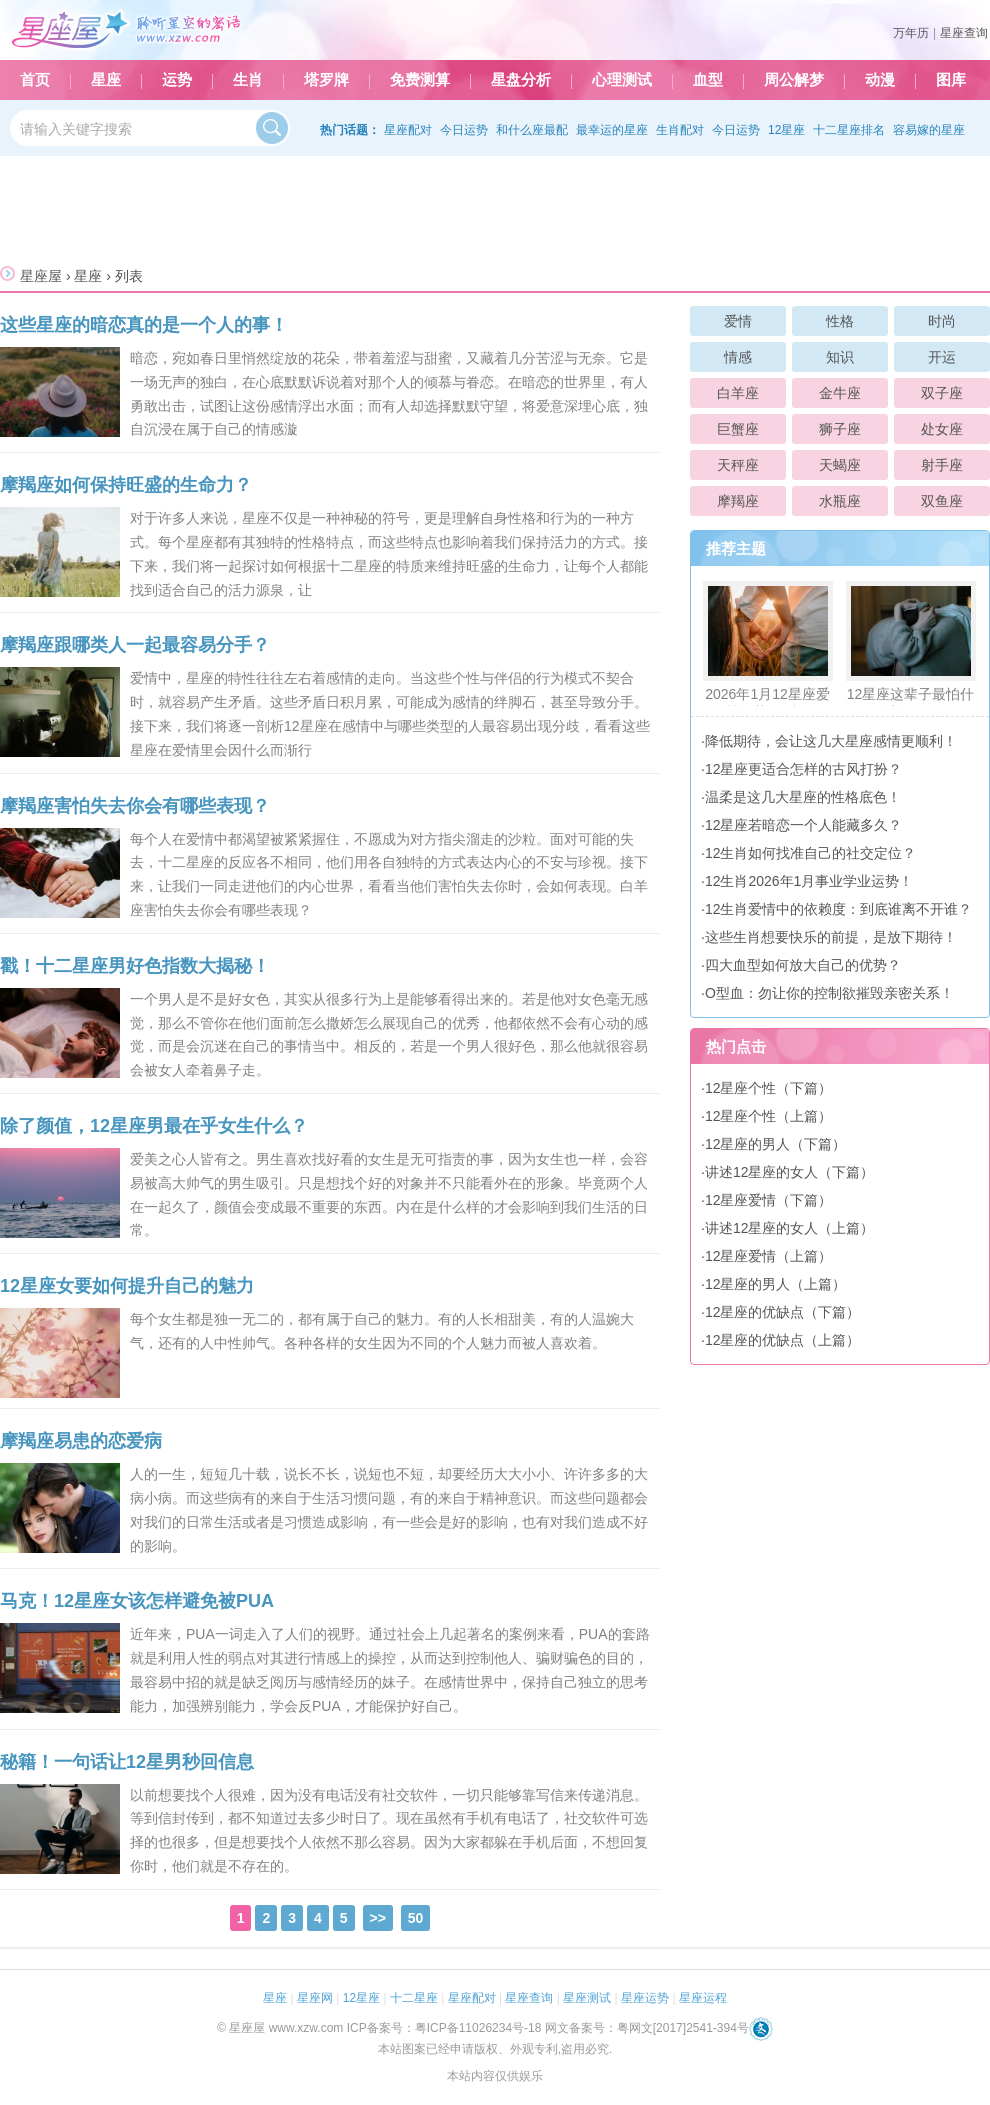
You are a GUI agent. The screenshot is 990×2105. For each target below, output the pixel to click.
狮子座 (840, 429)
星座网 (315, 1998)
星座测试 (587, 1998)
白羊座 (738, 393)
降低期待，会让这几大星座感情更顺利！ (831, 741)
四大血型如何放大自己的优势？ (803, 965)
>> (378, 1918)
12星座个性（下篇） (769, 1088)
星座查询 (964, 33)
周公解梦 (794, 80)
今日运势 (464, 130)
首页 (35, 80)
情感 (738, 357)
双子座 (942, 393)
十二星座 (414, 1998)
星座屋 (41, 276)
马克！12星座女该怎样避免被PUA (137, 1601)
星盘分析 (521, 80)
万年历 (911, 33)
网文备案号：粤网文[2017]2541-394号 (647, 2028)
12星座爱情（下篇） (769, 1200)
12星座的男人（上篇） (776, 1284)
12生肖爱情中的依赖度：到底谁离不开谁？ (839, 909)
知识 (840, 357)
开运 (942, 357)
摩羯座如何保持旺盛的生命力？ (126, 485)
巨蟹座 (738, 429)
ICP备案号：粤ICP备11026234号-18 (444, 2028)
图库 (951, 80)
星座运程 (703, 1998)
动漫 (880, 80)
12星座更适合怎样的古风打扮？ (804, 769)
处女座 (942, 429)
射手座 (942, 465)
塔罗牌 (326, 80)
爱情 (738, 321)
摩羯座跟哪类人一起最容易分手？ (135, 645)
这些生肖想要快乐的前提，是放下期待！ (831, 937)
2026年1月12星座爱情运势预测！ (768, 650)
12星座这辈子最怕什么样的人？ (911, 650)
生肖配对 (680, 130)
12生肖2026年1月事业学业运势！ (809, 881)
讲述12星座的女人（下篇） (790, 1172)
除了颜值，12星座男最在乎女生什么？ (154, 1126)
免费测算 (420, 80)
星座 (106, 80)
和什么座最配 (532, 130)
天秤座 (738, 465)
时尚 (942, 321)
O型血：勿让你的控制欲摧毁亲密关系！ (829, 993)
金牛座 (840, 393)
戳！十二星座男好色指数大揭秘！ (135, 966)
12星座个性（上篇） (769, 1116)
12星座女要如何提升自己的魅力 (127, 1286)
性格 (840, 321)
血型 (708, 80)
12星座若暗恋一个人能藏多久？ (804, 825)
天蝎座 (840, 465)
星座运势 (645, 1998)
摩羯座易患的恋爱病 (81, 1441)
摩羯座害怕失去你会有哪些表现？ (135, 806)
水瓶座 (840, 501)
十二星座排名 (849, 130)
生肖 (248, 80)
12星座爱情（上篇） (769, 1256)
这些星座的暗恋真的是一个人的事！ (144, 325)
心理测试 (622, 80)
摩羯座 (738, 501)
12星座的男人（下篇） (776, 1144)
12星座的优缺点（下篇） (783, 1312)
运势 (177, 80)
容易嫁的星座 (929, 130)
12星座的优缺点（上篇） (783, 1340)
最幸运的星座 (612, 130)
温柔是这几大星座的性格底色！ (803, 797)
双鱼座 (942, 501)
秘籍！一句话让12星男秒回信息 (127, 1762)
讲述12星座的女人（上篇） (790, 1228)
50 (416, 1918)
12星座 (786, 130)
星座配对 (408, 130)
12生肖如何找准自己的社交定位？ (811, 853)
